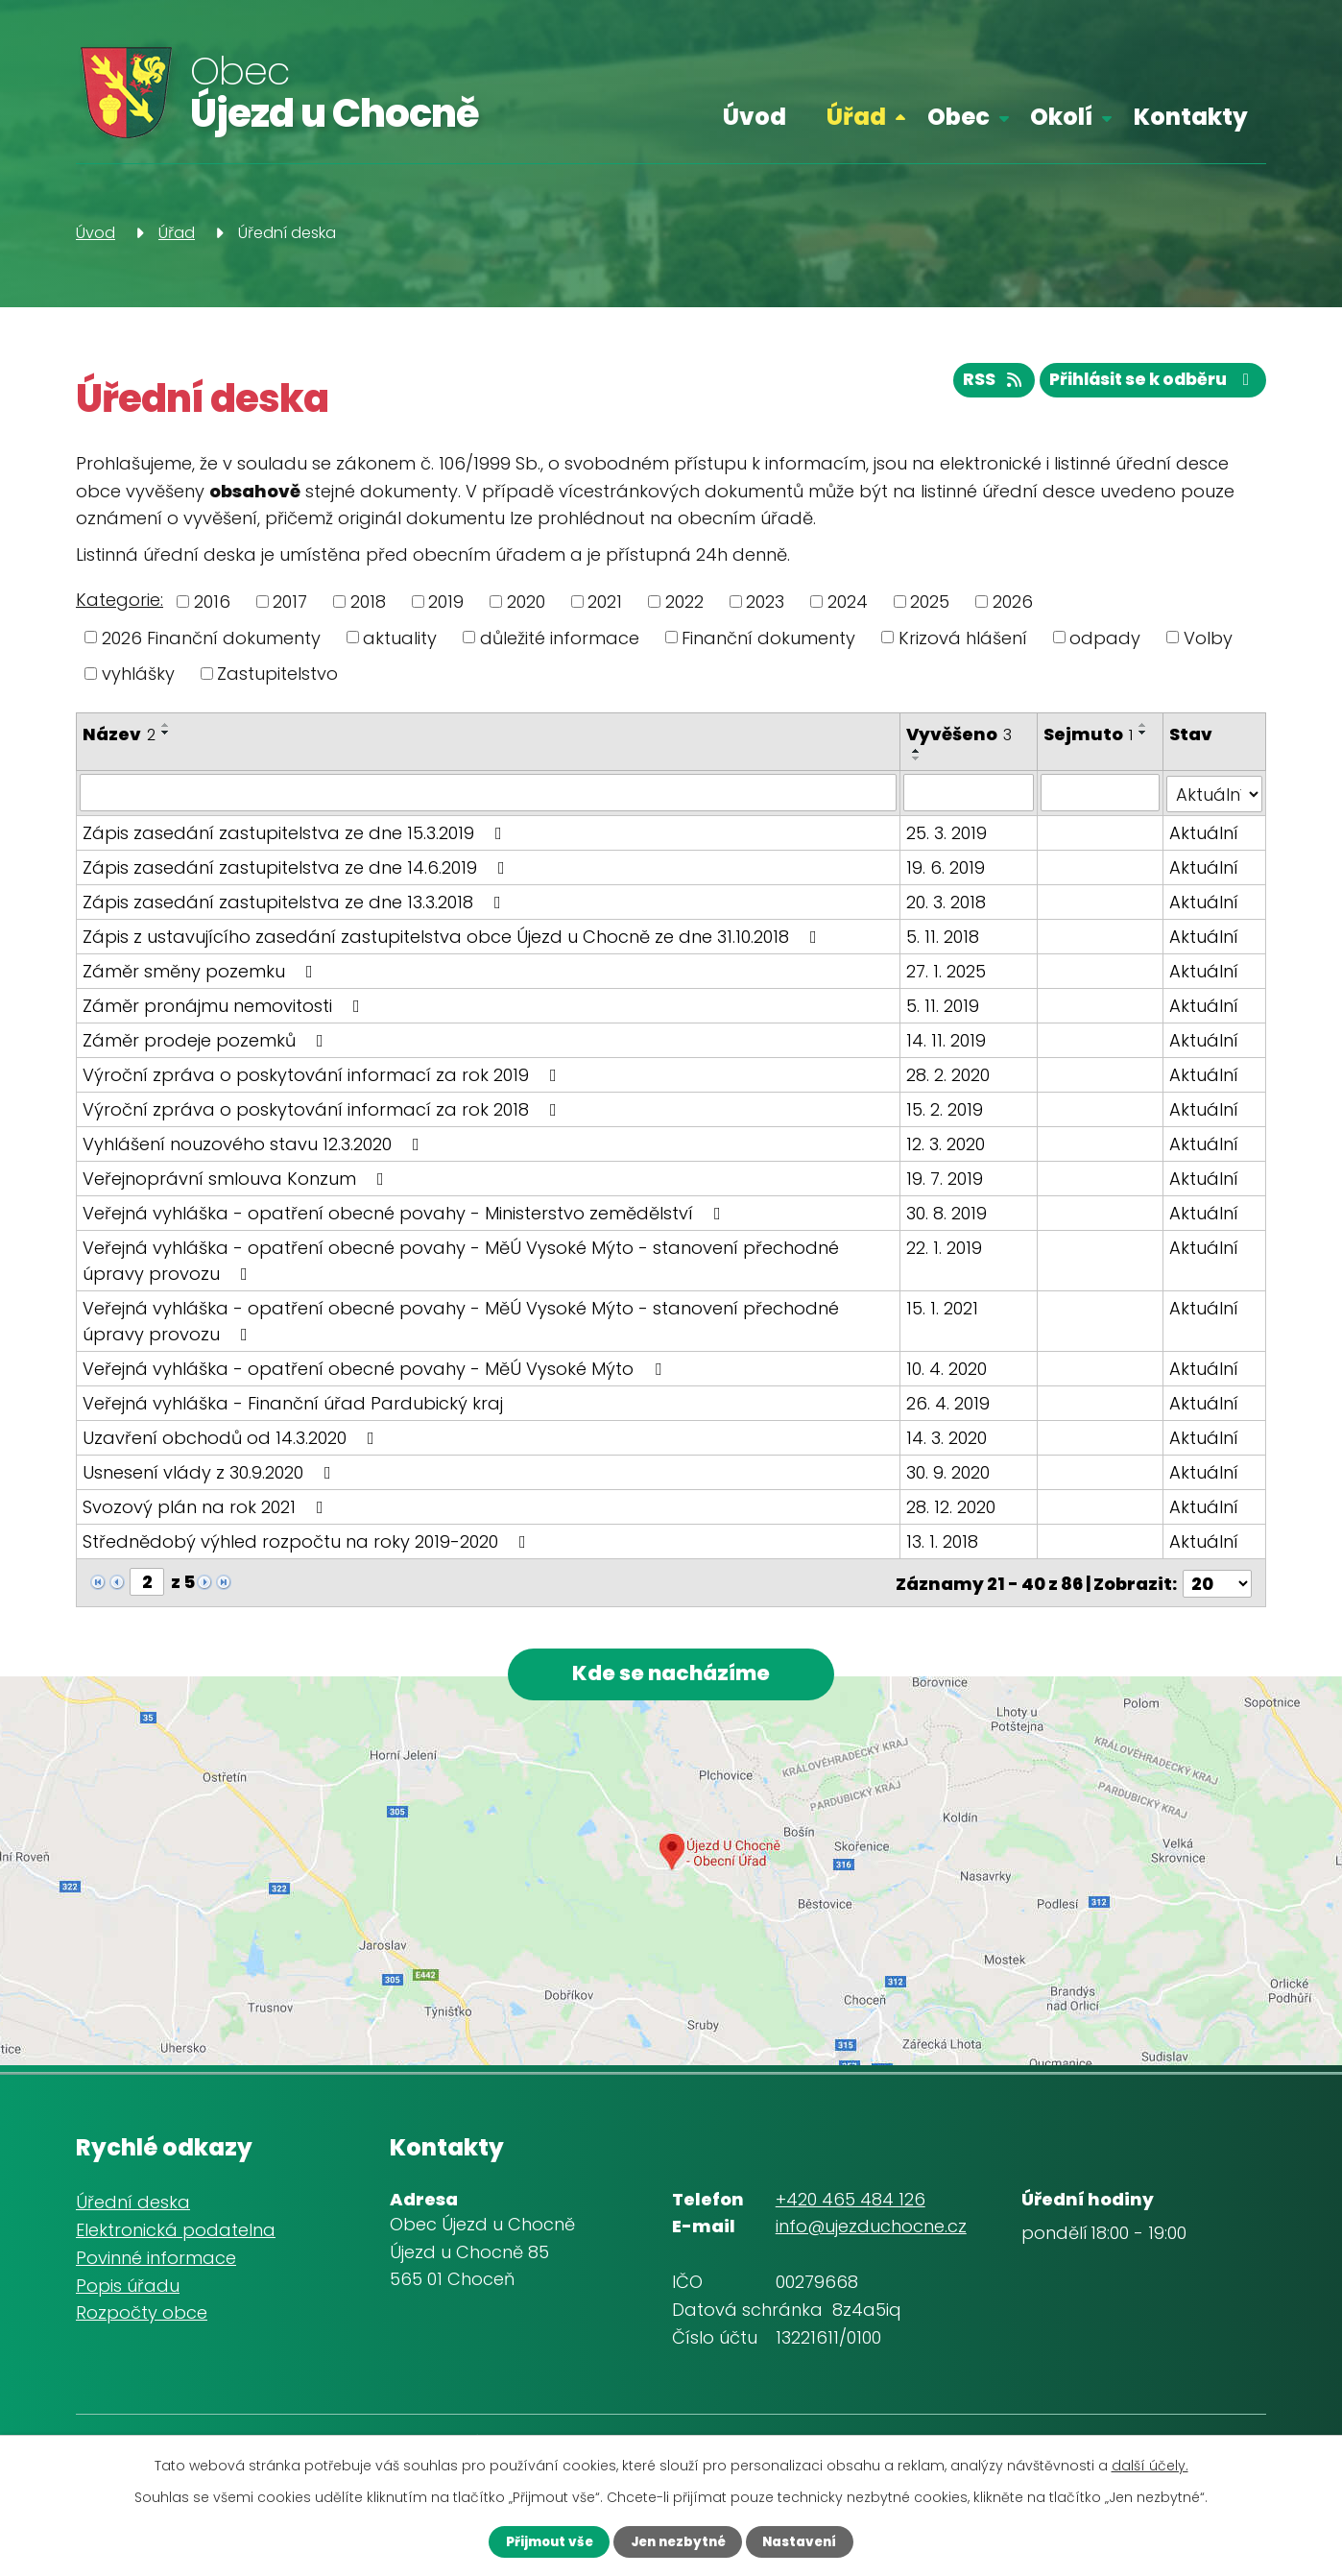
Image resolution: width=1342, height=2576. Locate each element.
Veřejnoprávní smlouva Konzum (237, 1177)
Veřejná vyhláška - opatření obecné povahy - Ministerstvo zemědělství (406, 1211)
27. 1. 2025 (947, 969)
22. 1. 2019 (945, 1246)
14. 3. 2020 (947, 1436)
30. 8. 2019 (947, 1211)
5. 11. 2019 (943, 1004)
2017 (290, 602)
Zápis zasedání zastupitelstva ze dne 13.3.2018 (296, 900)
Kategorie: (119, 600)
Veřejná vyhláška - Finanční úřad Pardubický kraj (293, 1401)
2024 (847, 602)
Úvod (754, 116)
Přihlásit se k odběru (1147, 385)
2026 (1013, 602)
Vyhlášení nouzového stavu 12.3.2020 (255, 1142)
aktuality (400, 637)
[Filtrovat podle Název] (489, 792)
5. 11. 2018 (943, 935)
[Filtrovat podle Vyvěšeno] (969, 792)
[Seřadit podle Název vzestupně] (166, 725)
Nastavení (811, 2540)
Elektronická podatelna (176, 2232)
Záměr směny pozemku (202, 969)
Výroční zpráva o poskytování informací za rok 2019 (323, 1073)
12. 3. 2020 (946, 1142)
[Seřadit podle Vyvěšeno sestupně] (917, 758)
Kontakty (1191, 116)
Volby (1208, 637)
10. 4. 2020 (947, 1367)
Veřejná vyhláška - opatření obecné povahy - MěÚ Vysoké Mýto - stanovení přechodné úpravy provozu (461, 1259)
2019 (446, 602)
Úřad (856, 116)
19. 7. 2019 (945, 1177)
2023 (765, 602)
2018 (368, 602)
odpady (1104, 637)
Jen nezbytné (677, 2540)
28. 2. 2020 (949, 1073)
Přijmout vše (536, 2540)
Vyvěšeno (960, 734)
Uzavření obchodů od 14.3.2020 (232, 1436)
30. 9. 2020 (949, 1470)
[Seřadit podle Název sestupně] (166, 732)
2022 (684, 602)
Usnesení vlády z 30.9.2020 (211, 1470)
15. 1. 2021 (943, 1306)
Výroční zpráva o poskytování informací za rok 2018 (323, 1107)
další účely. (1150, 2463)
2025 (929, 602)
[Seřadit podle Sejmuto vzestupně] (1144, 725)
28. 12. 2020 (951, 1505)
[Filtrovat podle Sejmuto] (1101, 792)
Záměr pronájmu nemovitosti (225, 1004)
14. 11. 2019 (947, 1038)
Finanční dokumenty (768, 637)
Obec (958, 116)
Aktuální (1204, 831)
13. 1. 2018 (943, 1540)
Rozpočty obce (141, 2314)
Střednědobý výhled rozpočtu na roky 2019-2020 (308, 1540)
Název (119, 734)
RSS (977, 385)
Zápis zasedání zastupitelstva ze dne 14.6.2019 (298, 866)
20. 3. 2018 (947, 900)
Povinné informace (156, 2259)
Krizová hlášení (963, 637)
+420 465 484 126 (850, 2200)
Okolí (1061, 116)
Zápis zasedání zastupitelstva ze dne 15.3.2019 (296, 831)
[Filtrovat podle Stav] (1214, 792)
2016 (212, 602)
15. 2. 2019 (945, 1107)
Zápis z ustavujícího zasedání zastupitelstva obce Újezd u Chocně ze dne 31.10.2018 (454, 935)
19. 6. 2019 (946, 866)
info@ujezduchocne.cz (871, 2228)
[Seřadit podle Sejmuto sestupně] (1144, 732)
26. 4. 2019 (949, 1401)
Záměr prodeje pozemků (207, 1038)
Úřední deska (133, 2204)
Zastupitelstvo (277, 674)
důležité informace (559, 637)
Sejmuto (1089, 734)
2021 (604, 602)
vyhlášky (138, 674)
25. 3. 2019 (947, 831)
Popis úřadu (128, 2287)
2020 (526, 602)
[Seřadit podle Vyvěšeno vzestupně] (917, 751)
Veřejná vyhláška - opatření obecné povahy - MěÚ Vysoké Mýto (376, 1367)
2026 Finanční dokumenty (211, 637)
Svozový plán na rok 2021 (207, 1505)
